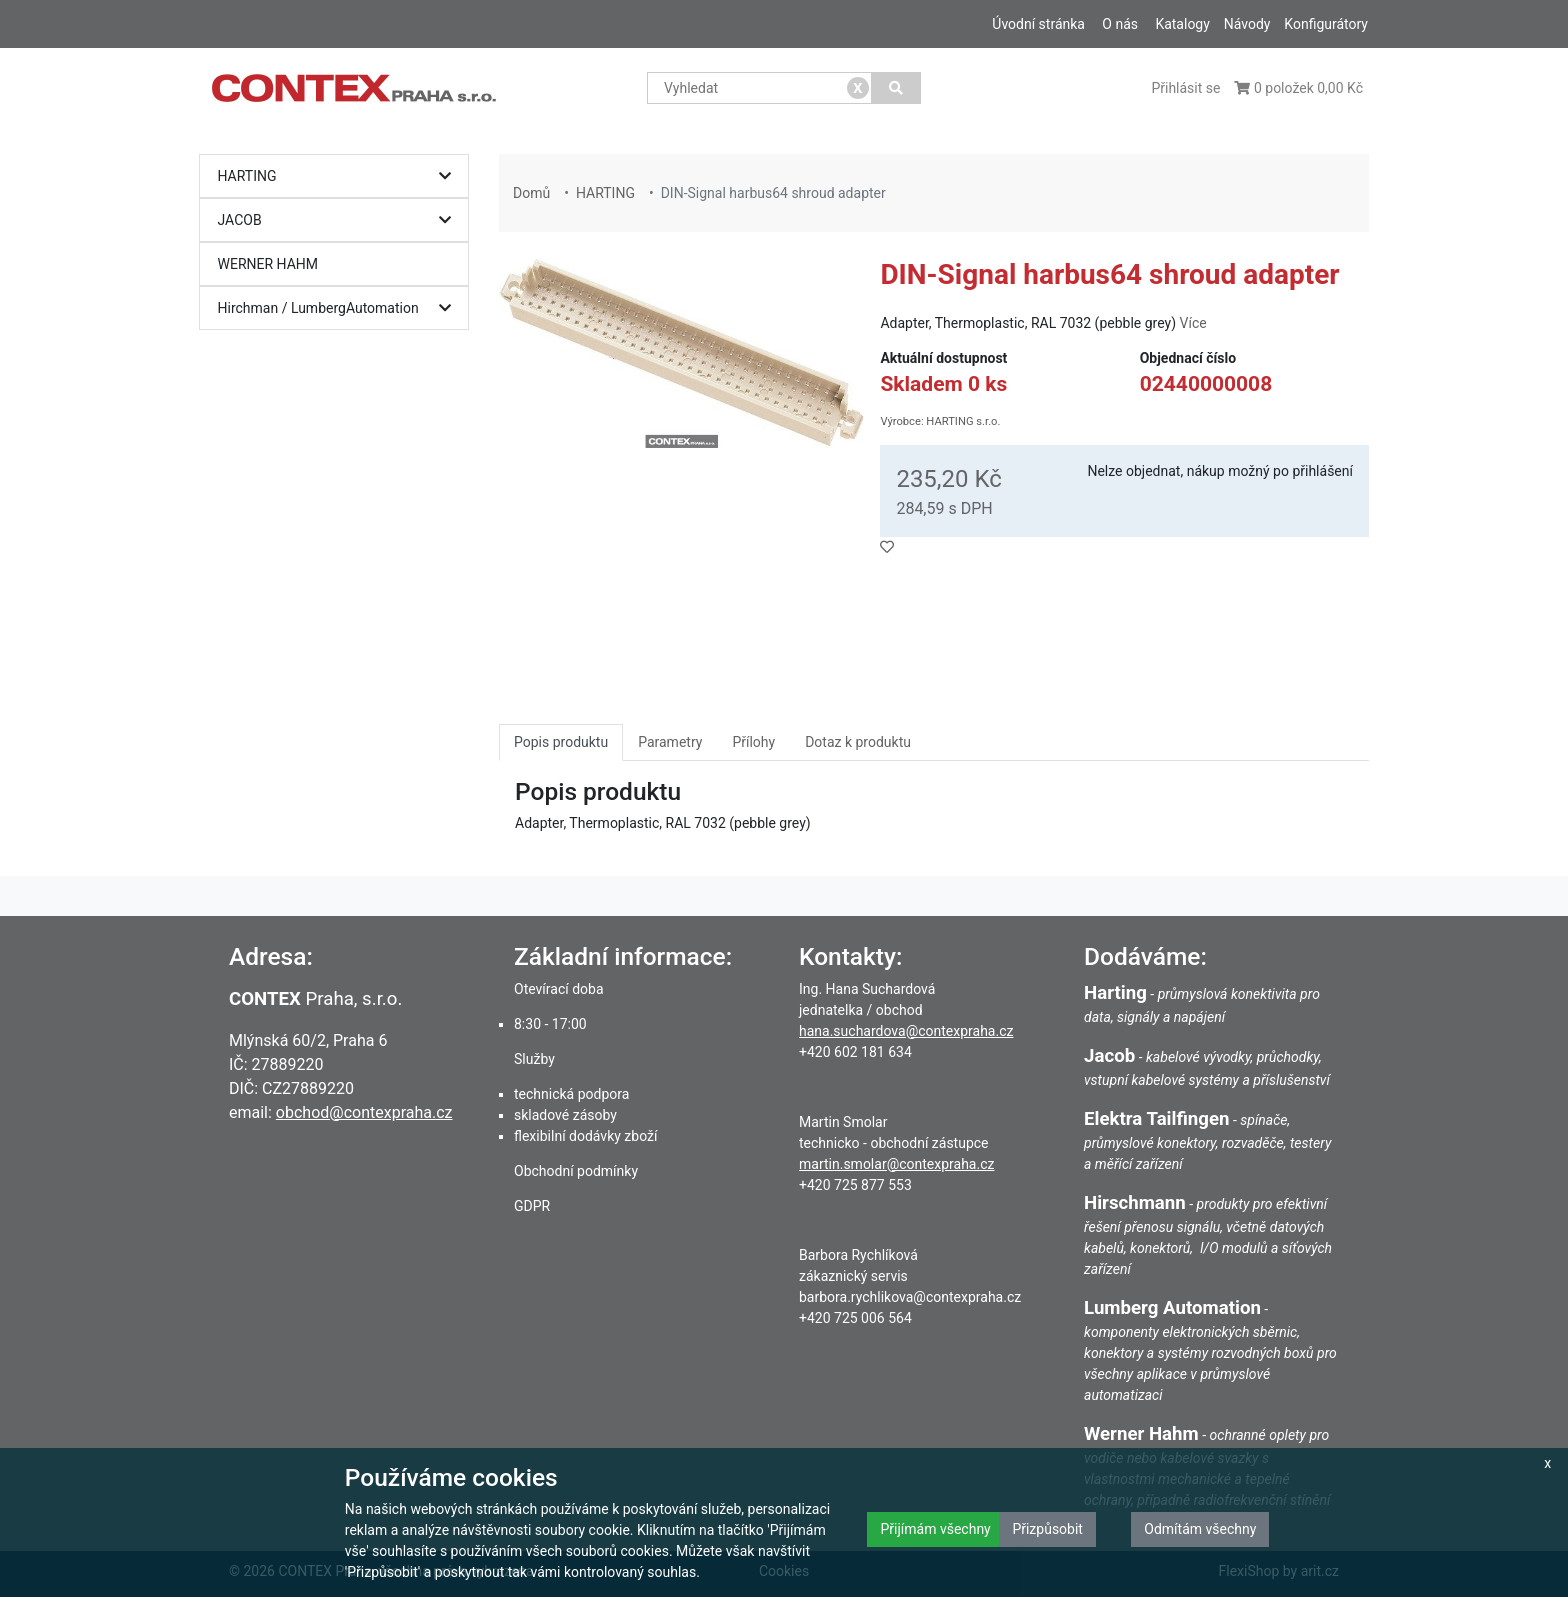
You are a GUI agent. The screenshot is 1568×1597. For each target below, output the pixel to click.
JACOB (339, 220)
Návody (1247, 24)
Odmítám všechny (1200, 1529)
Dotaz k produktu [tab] (858, 742)
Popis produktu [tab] (561, 742)
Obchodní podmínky (576, 1171)
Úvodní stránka (1038, 24)
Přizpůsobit (1047, 1529)
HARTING (339, 176)
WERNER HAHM (268, 264)
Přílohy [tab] (753, 742)
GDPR (532, 1206)
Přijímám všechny (935, 1529)
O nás (1120, 24)
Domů (531, 193)
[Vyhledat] (896, 88)
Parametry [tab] (670, 742)
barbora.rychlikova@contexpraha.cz (910, 1297)
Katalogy (1182, 24)
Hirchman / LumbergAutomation (339, 308)
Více (1193, 323)
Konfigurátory (1326, 24)
